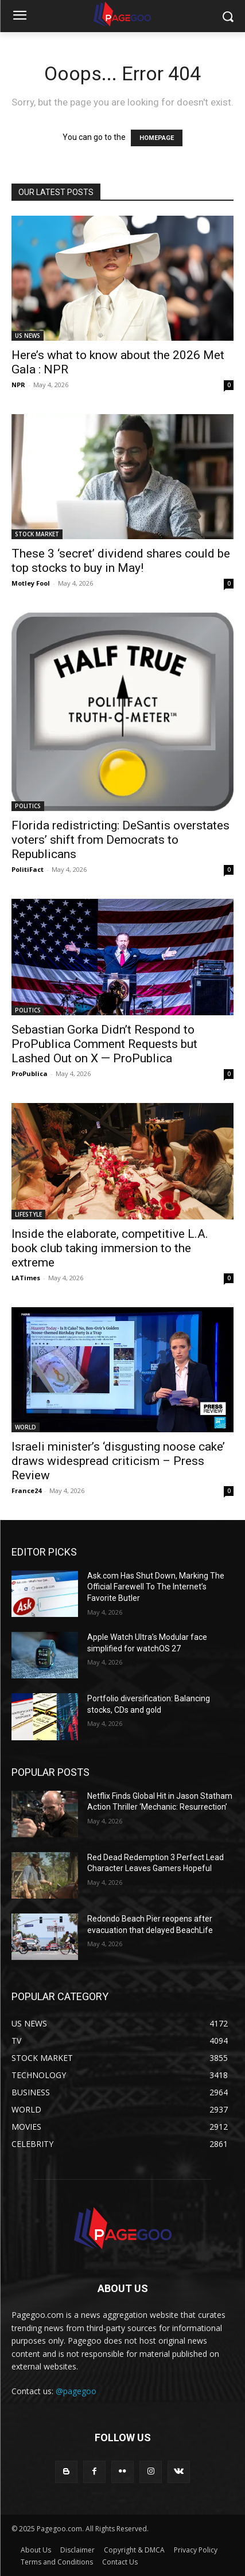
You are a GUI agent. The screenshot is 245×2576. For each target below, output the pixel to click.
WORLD (25, 1427)
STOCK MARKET (37, 534)
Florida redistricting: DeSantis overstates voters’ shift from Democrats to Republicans (120, 840)
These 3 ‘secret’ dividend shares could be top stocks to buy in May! (120, 561)
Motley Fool (30, 583)
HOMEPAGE (156, 138)
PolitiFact (27, 869)
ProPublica (29, 1073)
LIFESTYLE (28, 1214)
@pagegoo (76, 2391)
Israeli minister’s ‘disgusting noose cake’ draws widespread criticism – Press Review (118, 1461)
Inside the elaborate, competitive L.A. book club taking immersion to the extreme (109, 1248)
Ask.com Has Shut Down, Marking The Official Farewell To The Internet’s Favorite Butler (155, 1587)
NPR (18, 384)
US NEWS (27, 336)
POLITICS (28, 806)
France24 (26, 1490)
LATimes (25, 1277)
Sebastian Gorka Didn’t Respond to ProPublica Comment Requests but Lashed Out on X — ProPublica (104, 1044)
